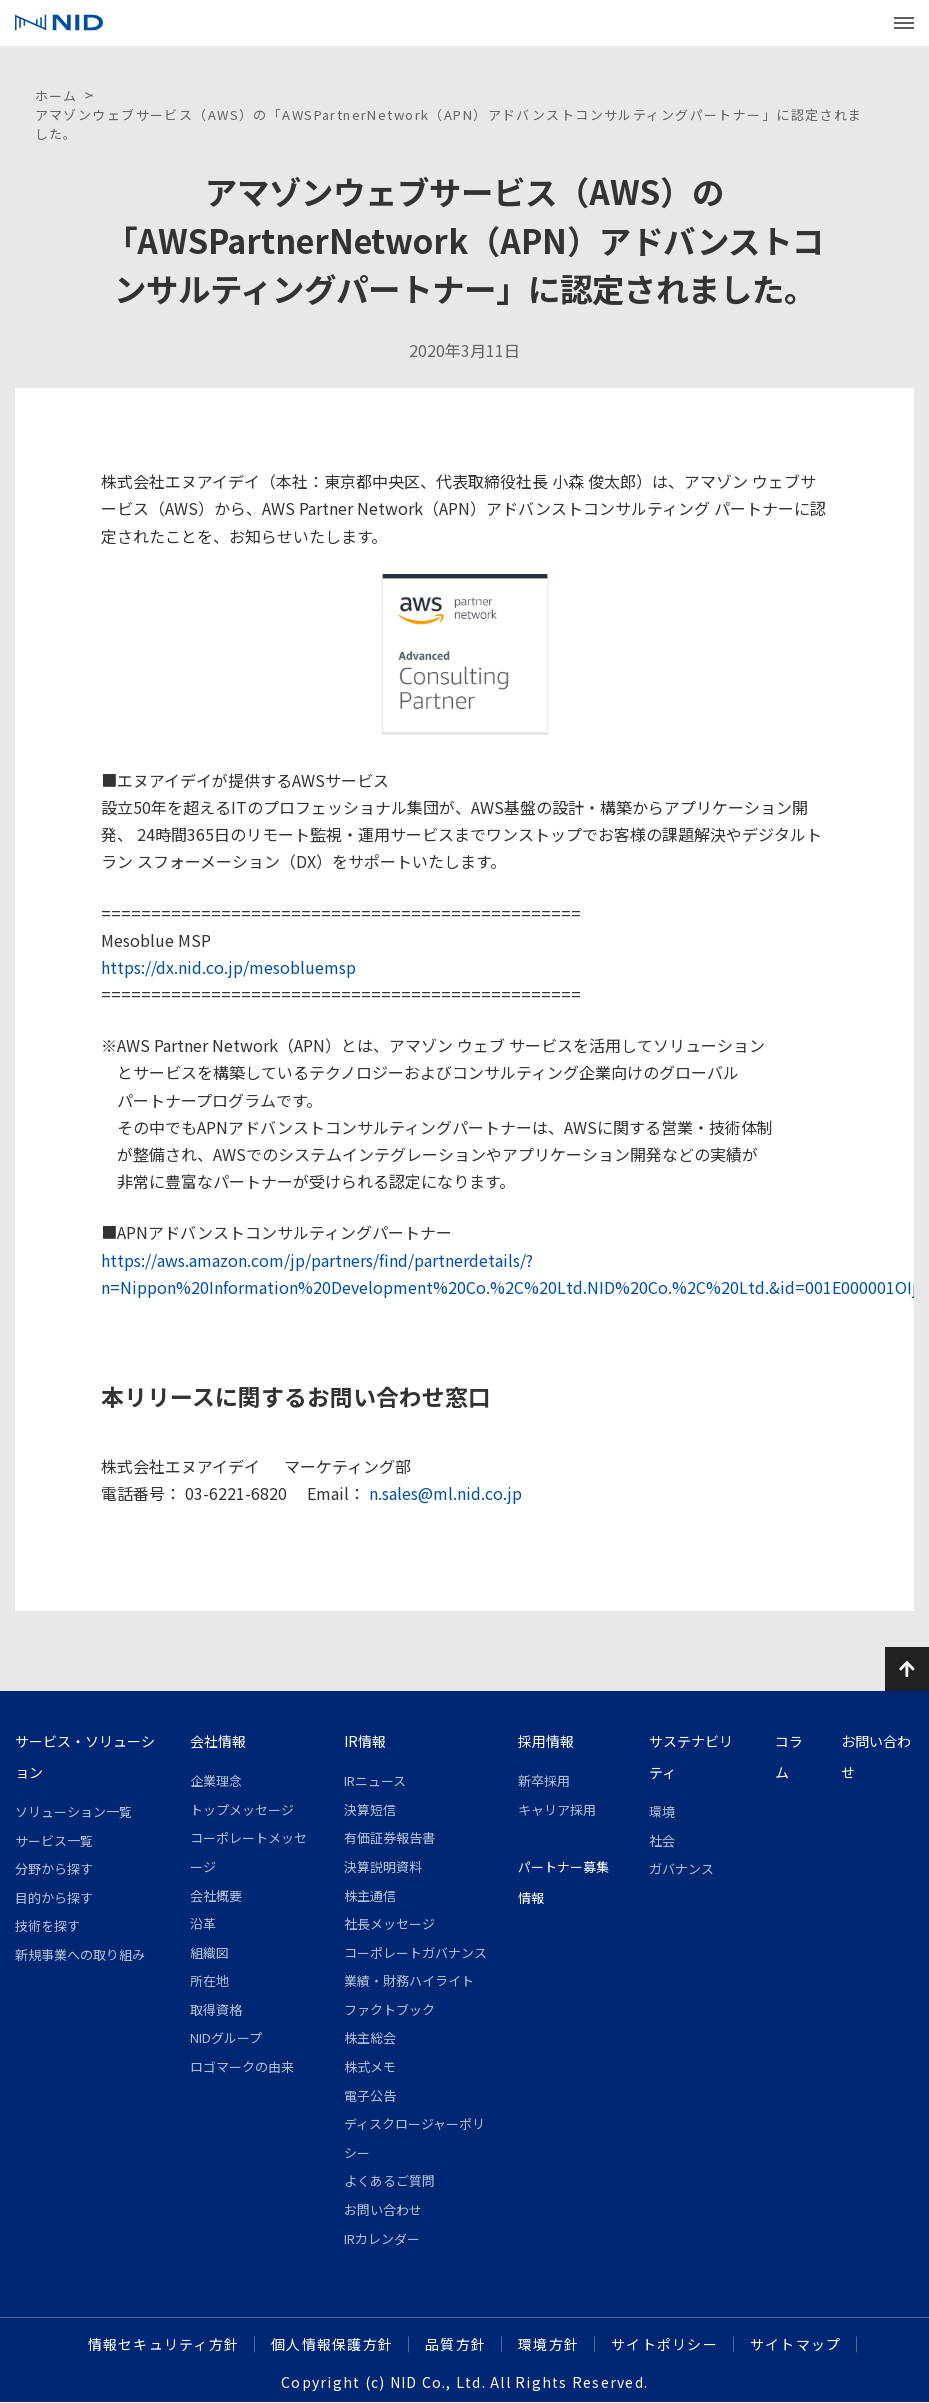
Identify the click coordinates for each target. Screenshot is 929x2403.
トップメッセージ (242, 1809)
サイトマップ (796, 2344)
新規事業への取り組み (80, 1954)
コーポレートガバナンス (415, 1952)
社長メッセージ (389, 1923)
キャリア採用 (557, 1809)
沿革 (203, 1923)
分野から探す (54, 1868)
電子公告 (370, 2095)
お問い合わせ (383, 2209)
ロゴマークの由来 (242, 2066)
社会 (662, 1840)
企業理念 (216, 1780)
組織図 (209, 1952)
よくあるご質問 (389, 2180)
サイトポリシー (664, 2344)
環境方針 (548, 2344)
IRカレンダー (382, 2238)
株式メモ (370, 2066)
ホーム (56, 95)
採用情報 (546, 1741)
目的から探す (54, 1897)
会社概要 (216, 1895)
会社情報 (218, 1741)
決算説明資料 (383, 1866)
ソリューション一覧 (73, 1811)
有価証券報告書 (389, 1837)
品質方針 (455, 2344)
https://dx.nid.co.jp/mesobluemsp (228, 967)
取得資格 (216, 2009)
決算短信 (370, 1809)
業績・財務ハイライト (409, 1980)
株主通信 (370, 1895)
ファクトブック (389, 2009)
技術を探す (47, 1925)
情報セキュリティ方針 (164, 2344)
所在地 (209, 1980)
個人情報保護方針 (332, 2344)
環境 (662, 1811)
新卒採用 (544, 1780)
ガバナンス (681, 1868)
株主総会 (370, 2037)
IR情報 (365, 1741)
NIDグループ (226, 2037)
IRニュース (375, 1780)
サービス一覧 (54, 1840)
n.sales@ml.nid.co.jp (443, 1493)
